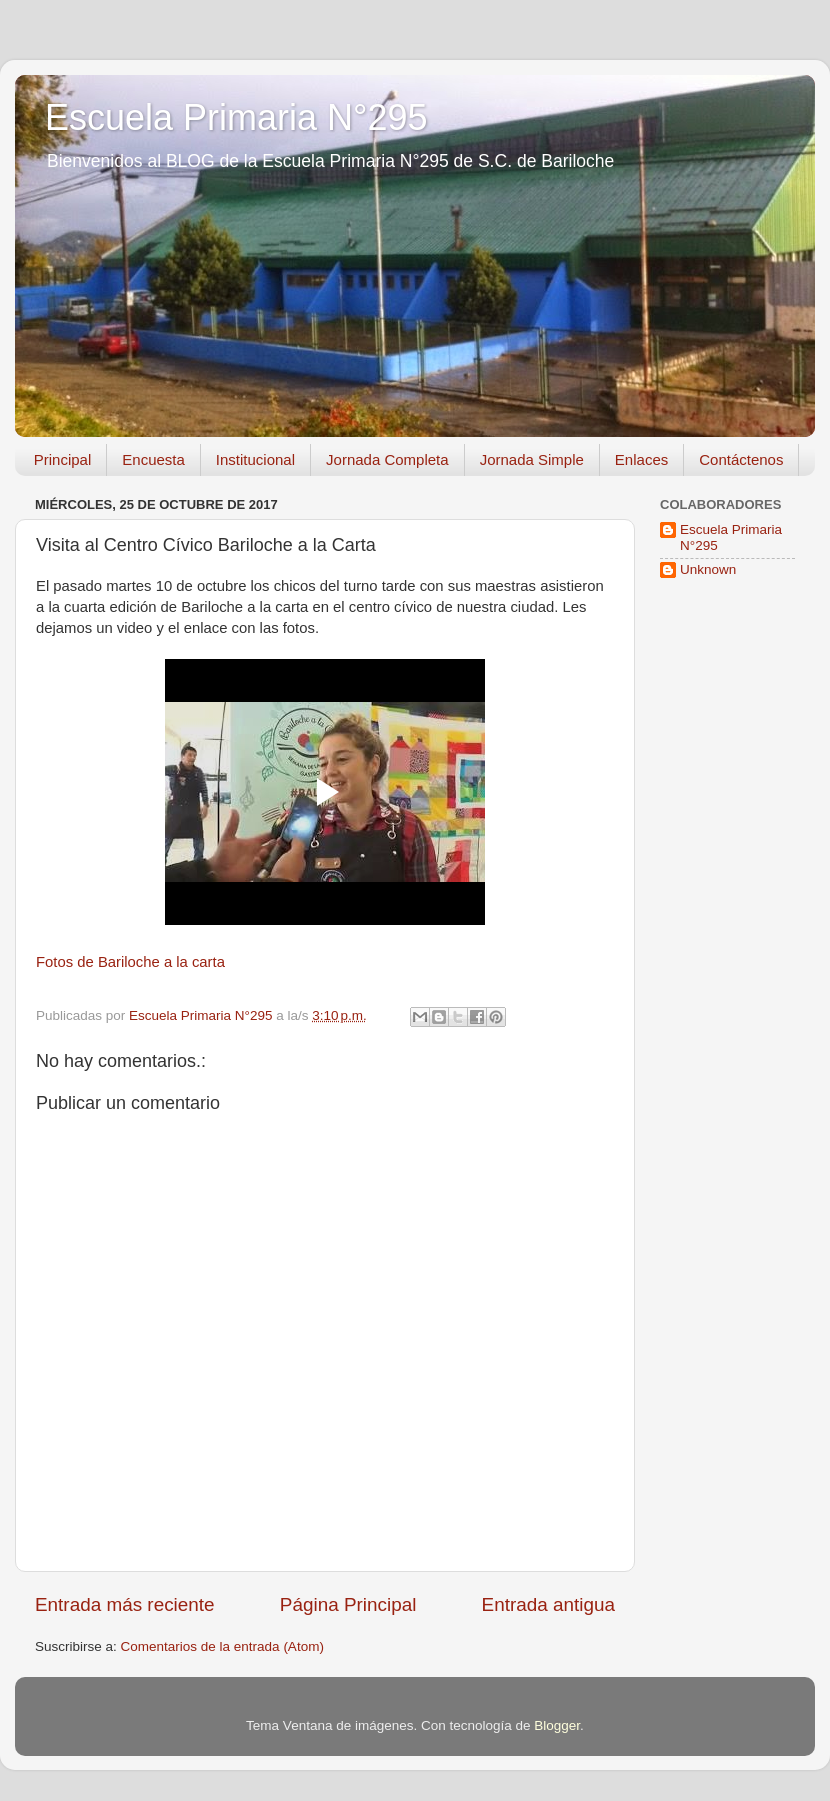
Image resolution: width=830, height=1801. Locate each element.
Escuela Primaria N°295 (236, 117)
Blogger (557, 1725)
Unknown (708, 569)
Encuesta (153, 459)
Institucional (255, 459)
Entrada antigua (548, 1604)
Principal (63, 459)
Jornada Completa (387, 459)
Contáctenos (741, 459)
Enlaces (641, 459)
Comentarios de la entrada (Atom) (222, 1646)
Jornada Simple (532, 459)
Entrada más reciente (125, 1604)
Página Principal (348, 1604)
